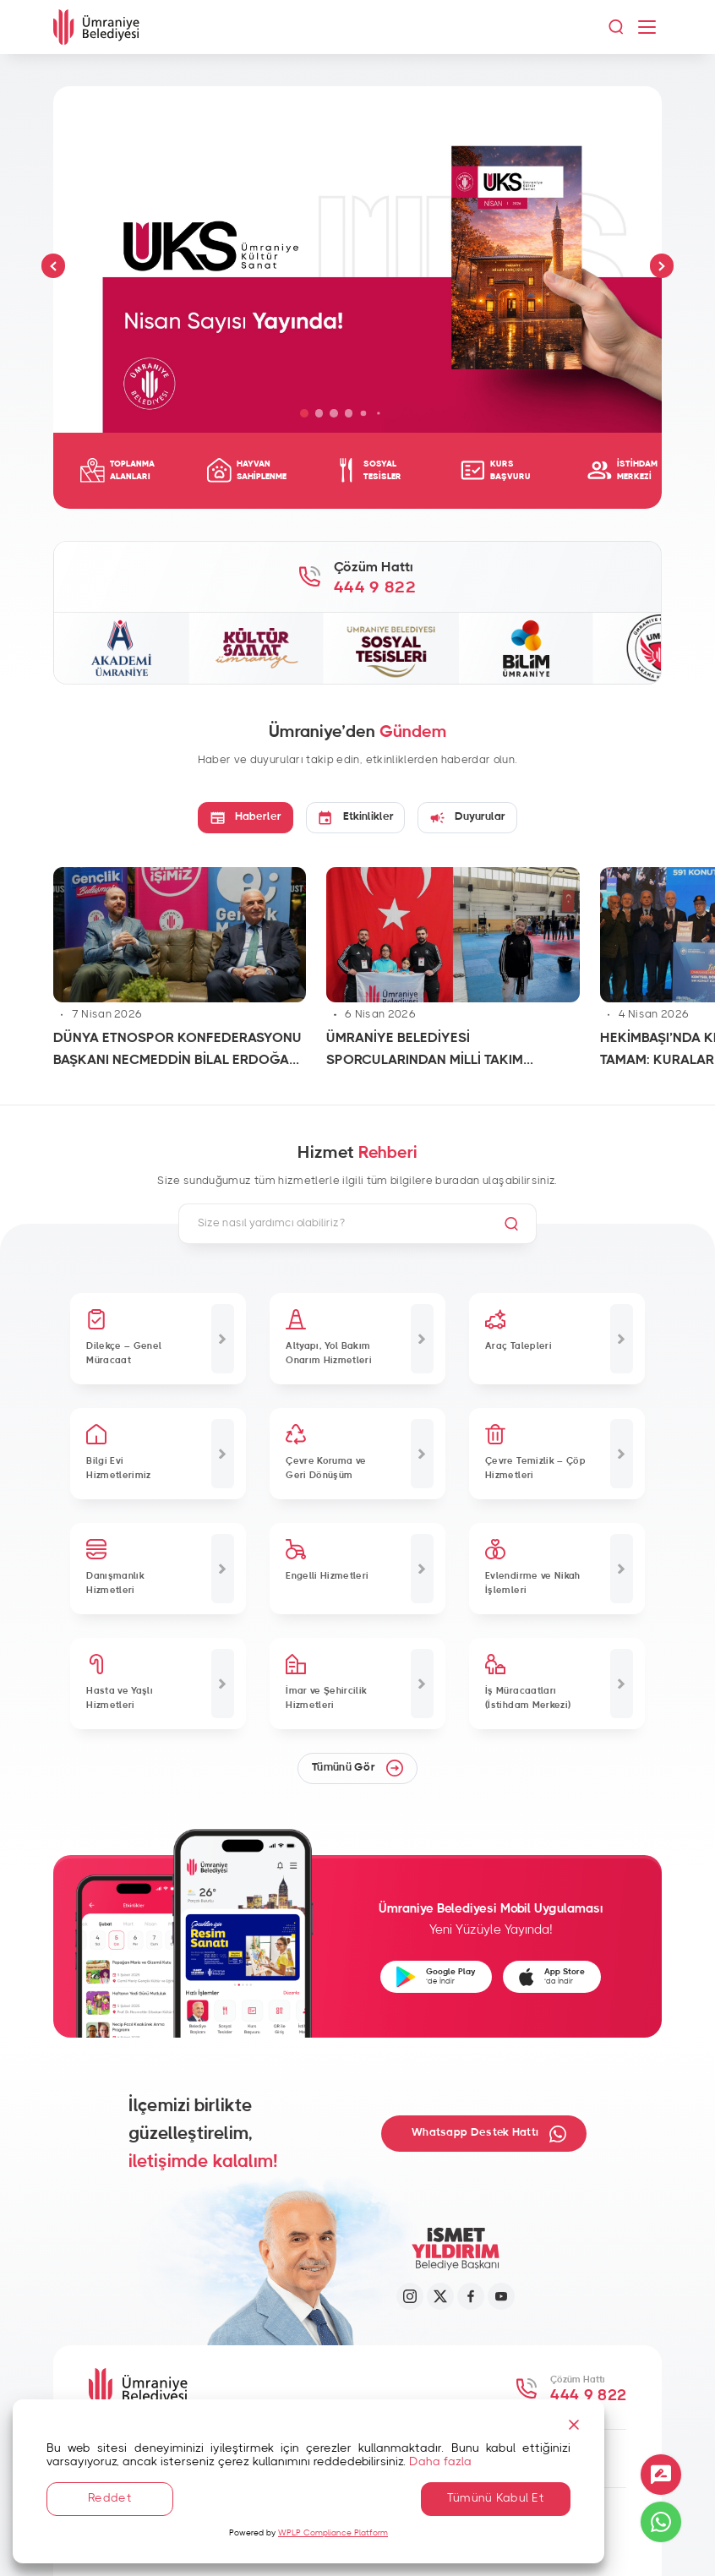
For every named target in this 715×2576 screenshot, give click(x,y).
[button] (53, 266)
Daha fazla (440, 2462)
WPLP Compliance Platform (333, 2533)
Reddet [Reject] (110, 2498)
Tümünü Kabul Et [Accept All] (495, 2498)
